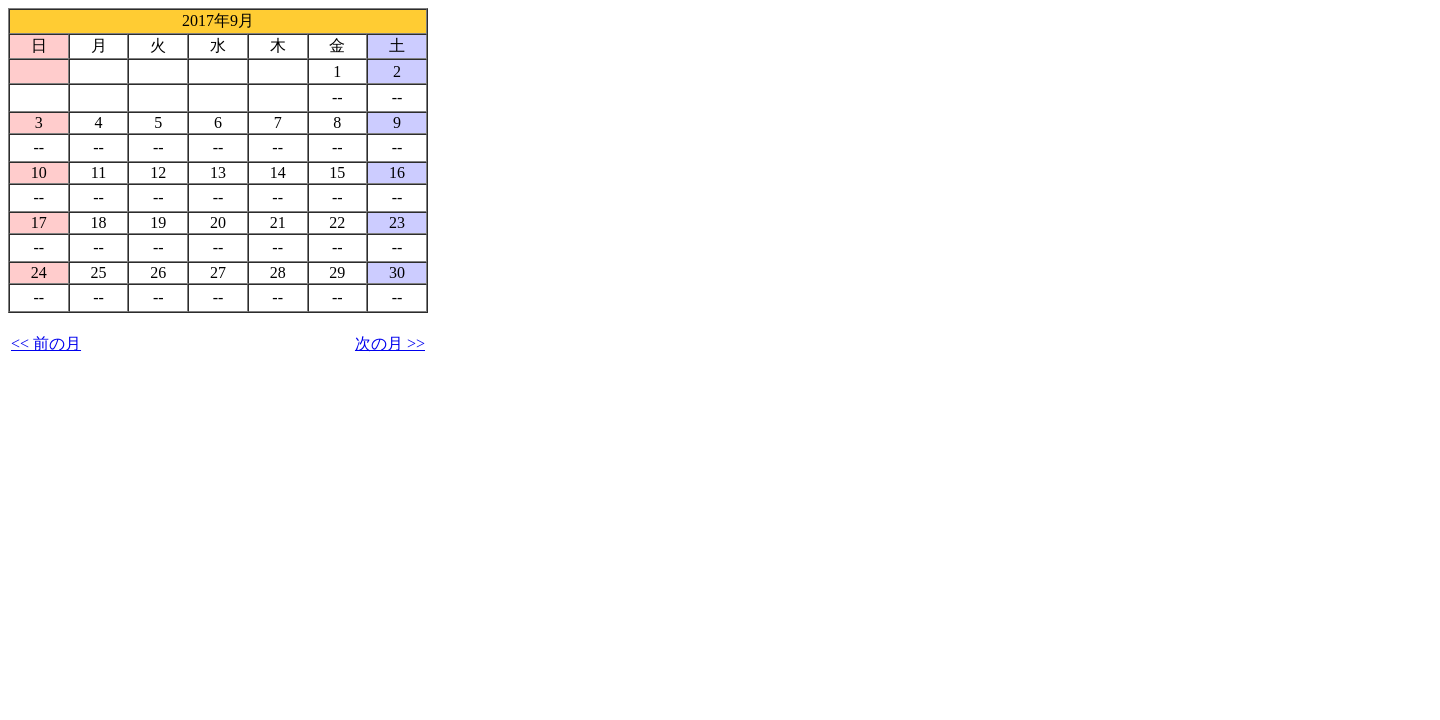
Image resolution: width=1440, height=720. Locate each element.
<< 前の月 (46, 343)
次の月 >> (390, 343)
